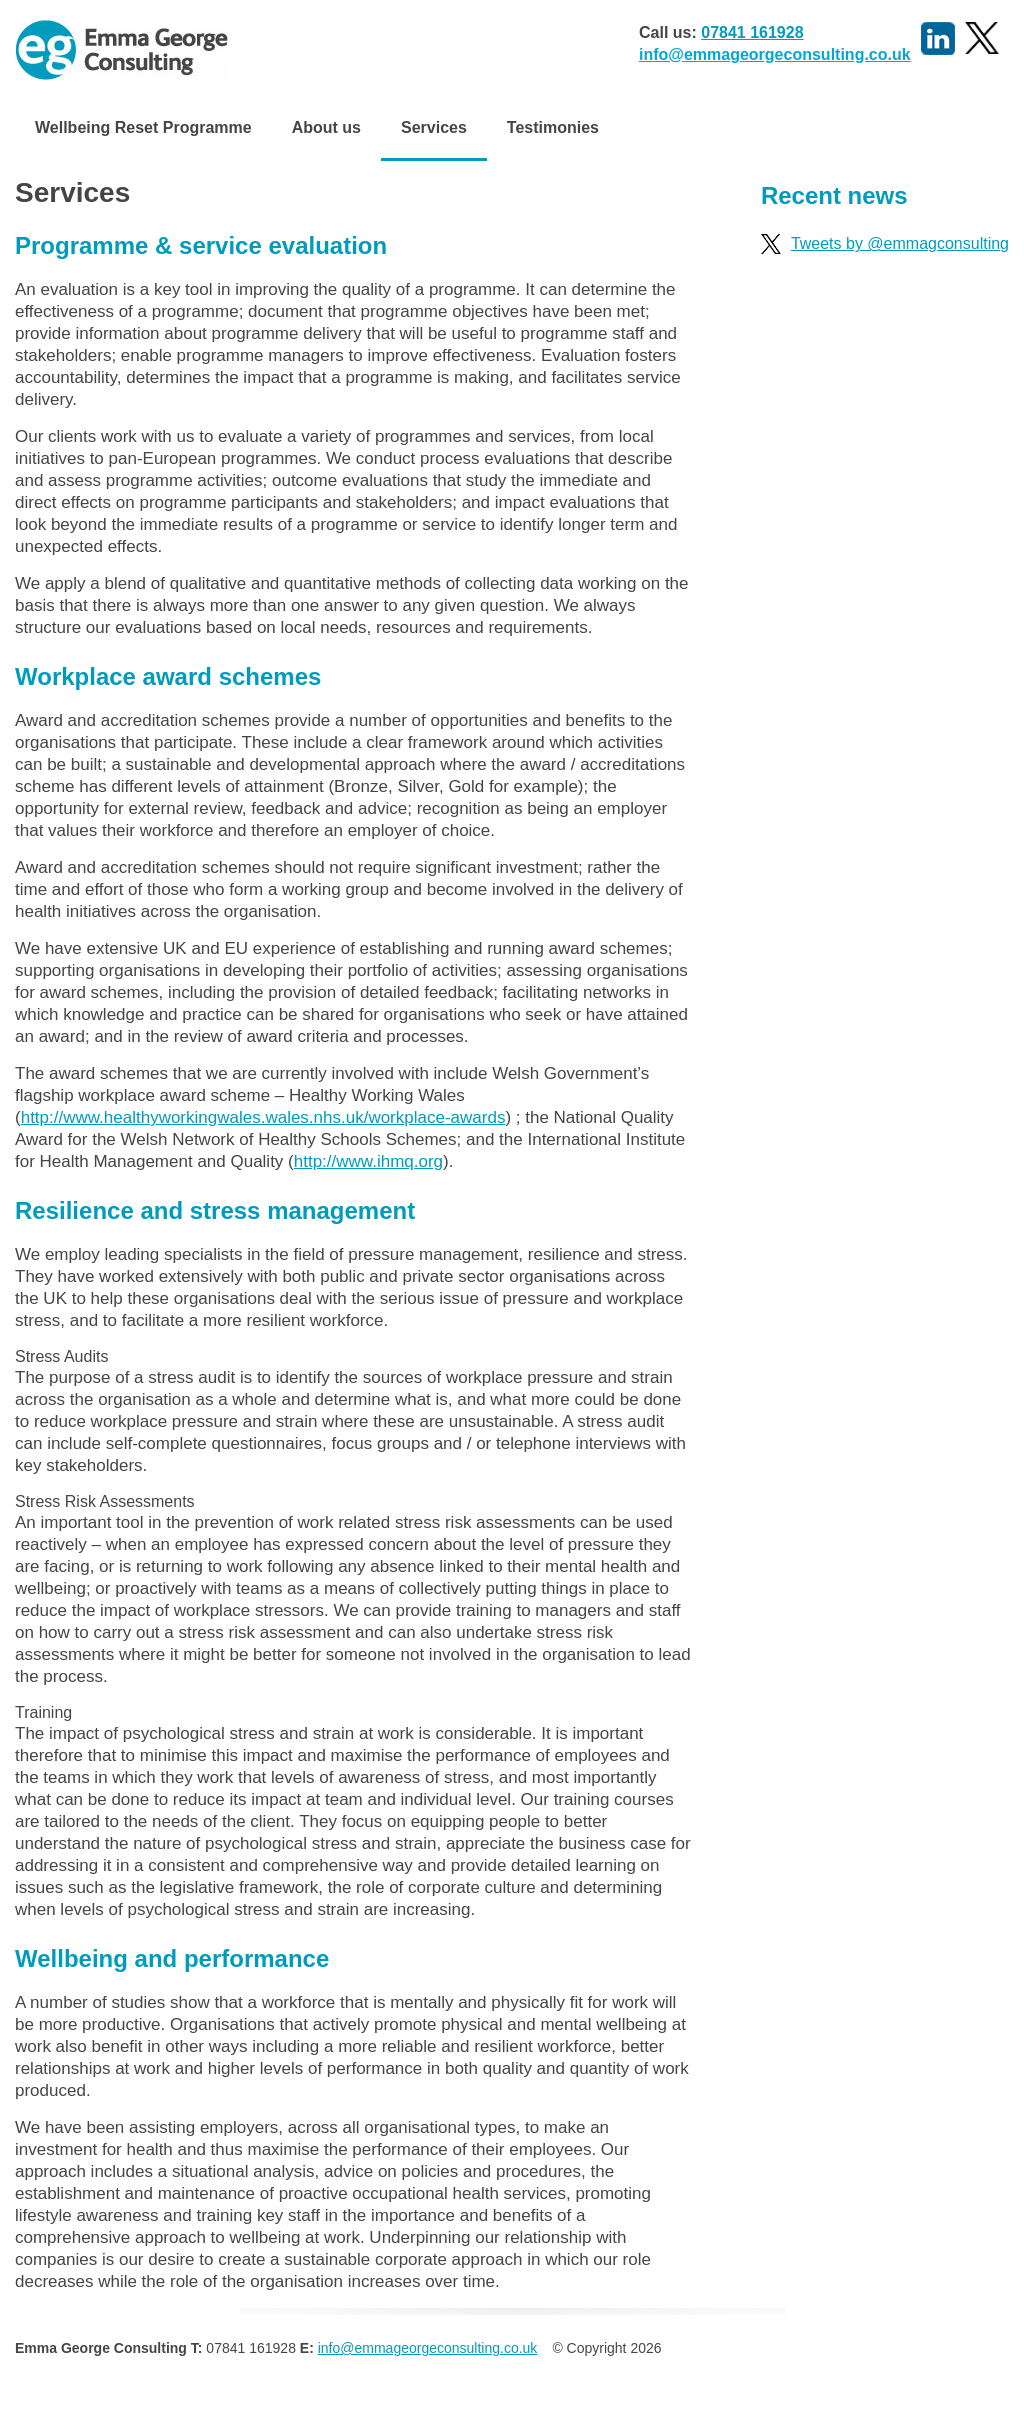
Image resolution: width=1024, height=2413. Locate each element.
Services (434, 127)
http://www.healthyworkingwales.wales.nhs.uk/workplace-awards (263, 1117)
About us (326, 127)
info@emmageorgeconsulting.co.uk (775, 54)
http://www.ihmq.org (368, 1161)
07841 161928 (752, 32)
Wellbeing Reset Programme (143, 127)
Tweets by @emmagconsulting (885, 243)
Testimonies (553, 127)
